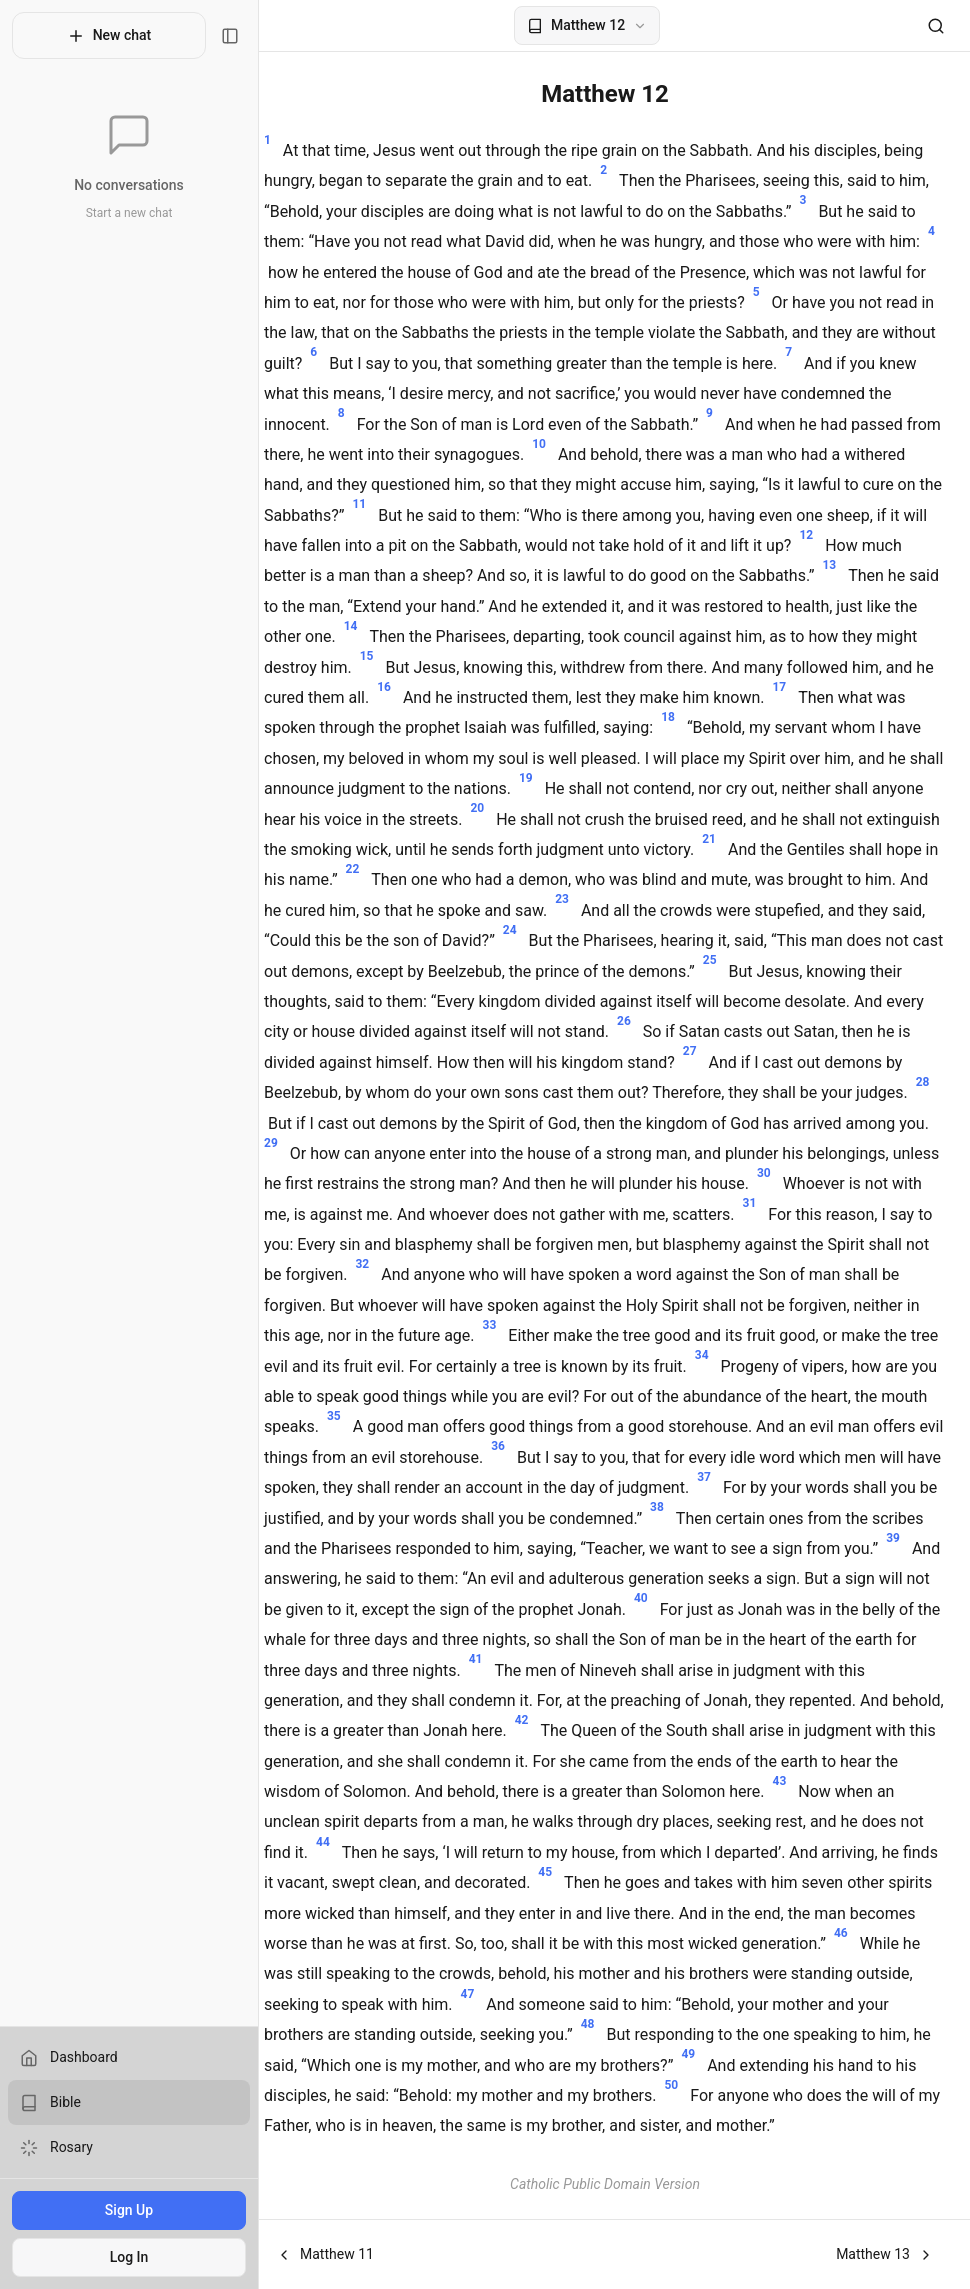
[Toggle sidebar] (211, 36)
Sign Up (119, 2210)
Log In (119, 2257)
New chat (99, 36)
